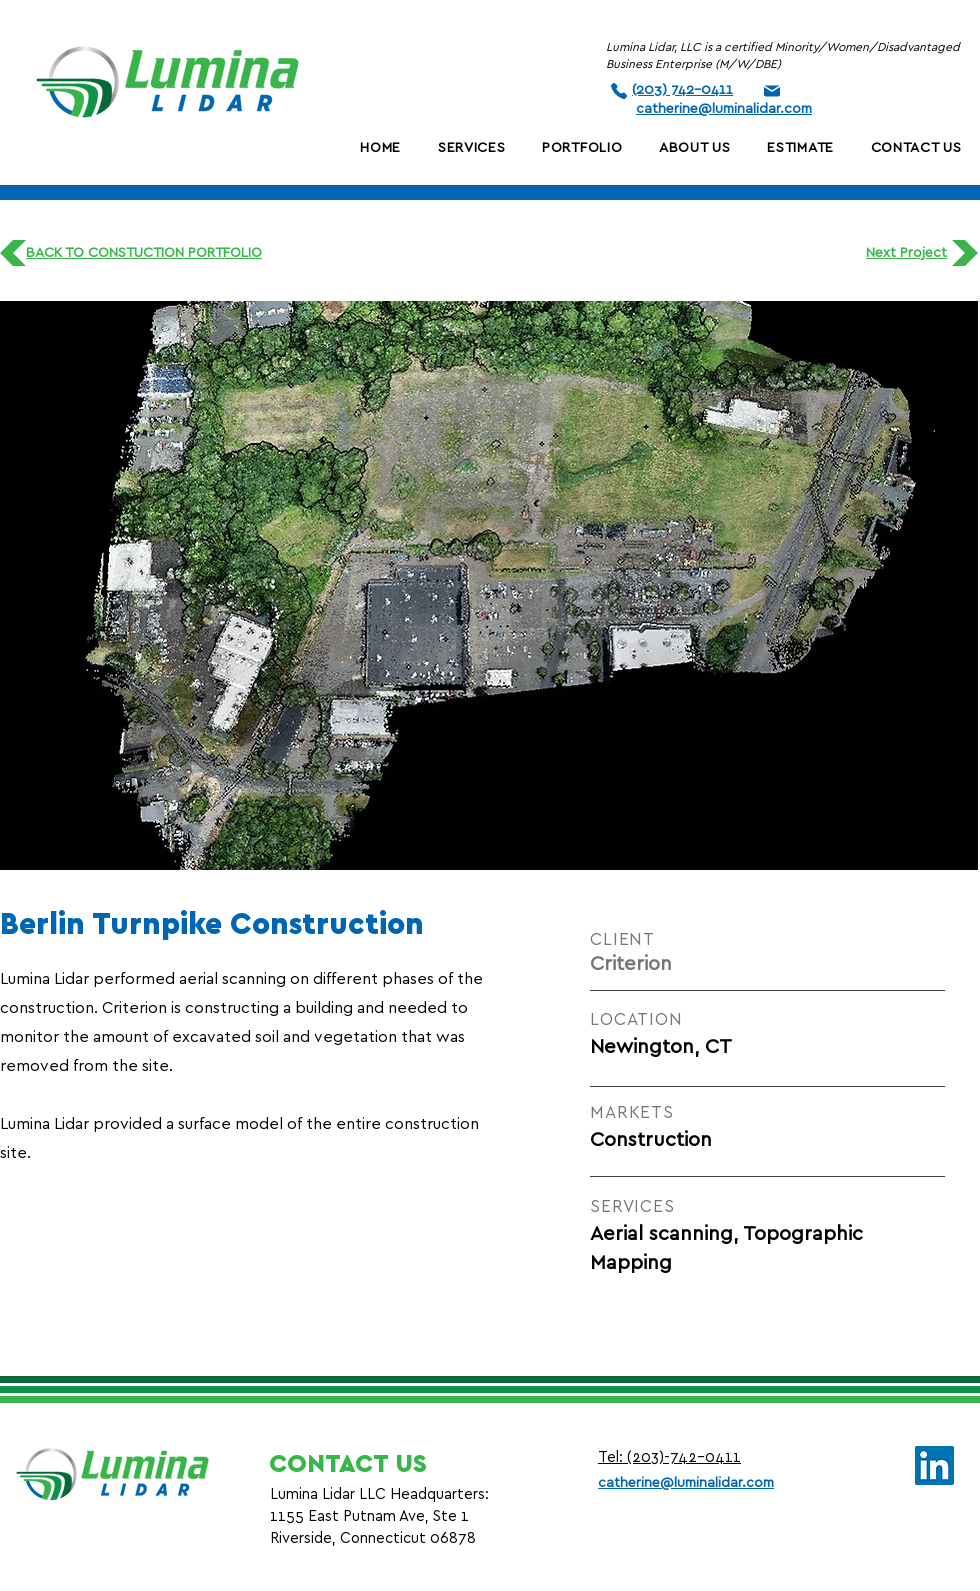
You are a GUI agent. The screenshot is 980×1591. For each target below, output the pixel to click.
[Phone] (619, 91)
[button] (695, 148)
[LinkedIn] (934, 1465)
